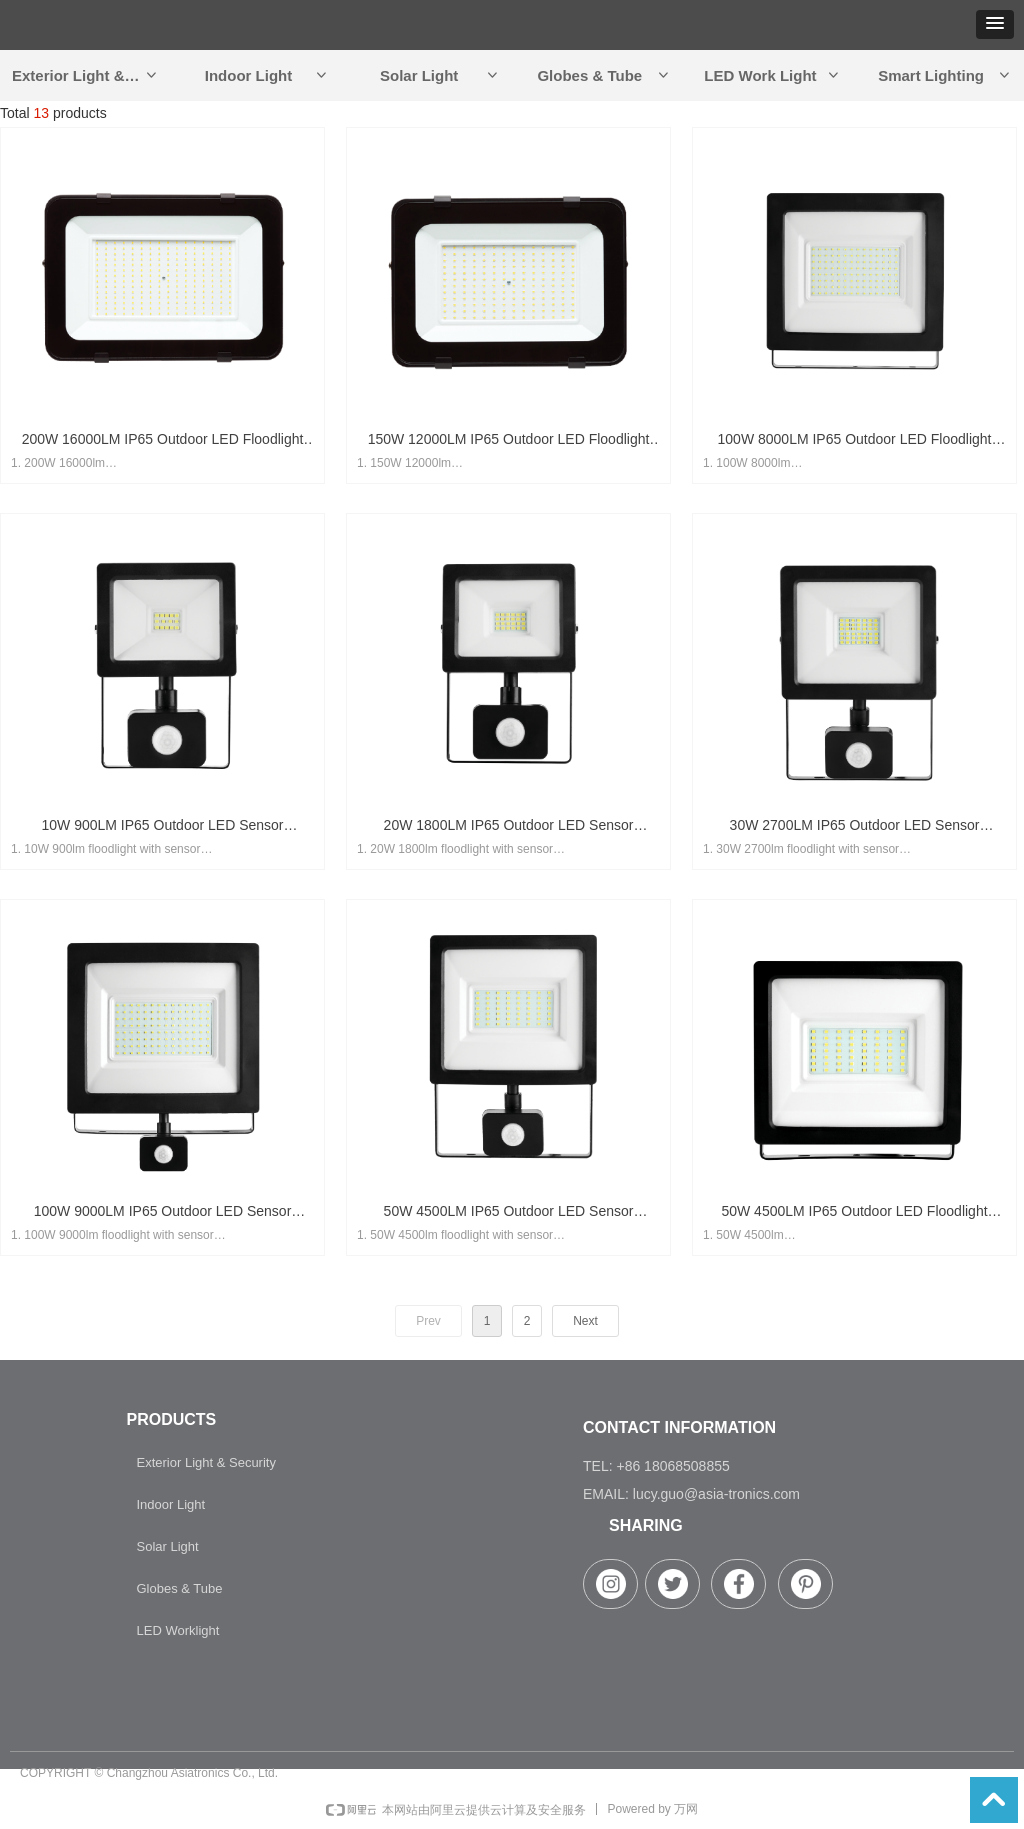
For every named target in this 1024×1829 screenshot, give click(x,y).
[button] (995, 24)
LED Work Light (772, 75)
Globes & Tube (603, 75)
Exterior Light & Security (91, 75)
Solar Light (440, 75)
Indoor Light (267, 75)
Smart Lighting (945, 75)
